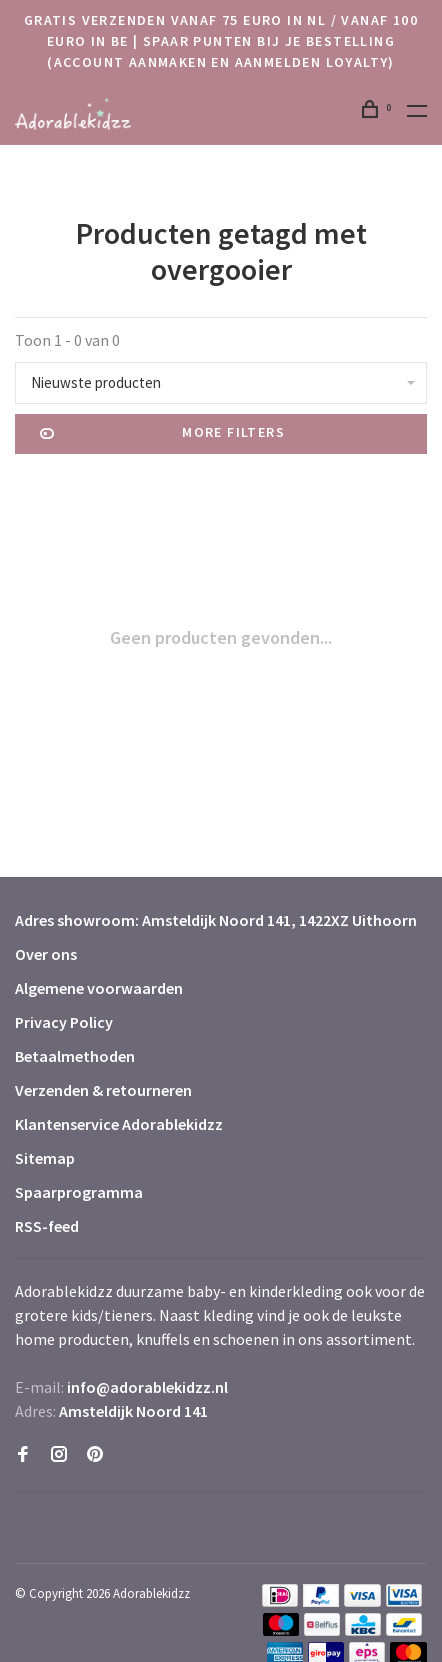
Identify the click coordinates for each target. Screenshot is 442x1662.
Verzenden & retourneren (103, 1090)
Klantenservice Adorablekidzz (119, 1124)
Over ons (46, 954)
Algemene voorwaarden (99, 988)
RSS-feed (47, 1226)
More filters (162, 434)
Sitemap (45, 1158)
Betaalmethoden (75, 1056)
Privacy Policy (64, 1022)
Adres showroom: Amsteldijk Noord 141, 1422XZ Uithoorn (216, 920)
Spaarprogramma (79, 1192)
